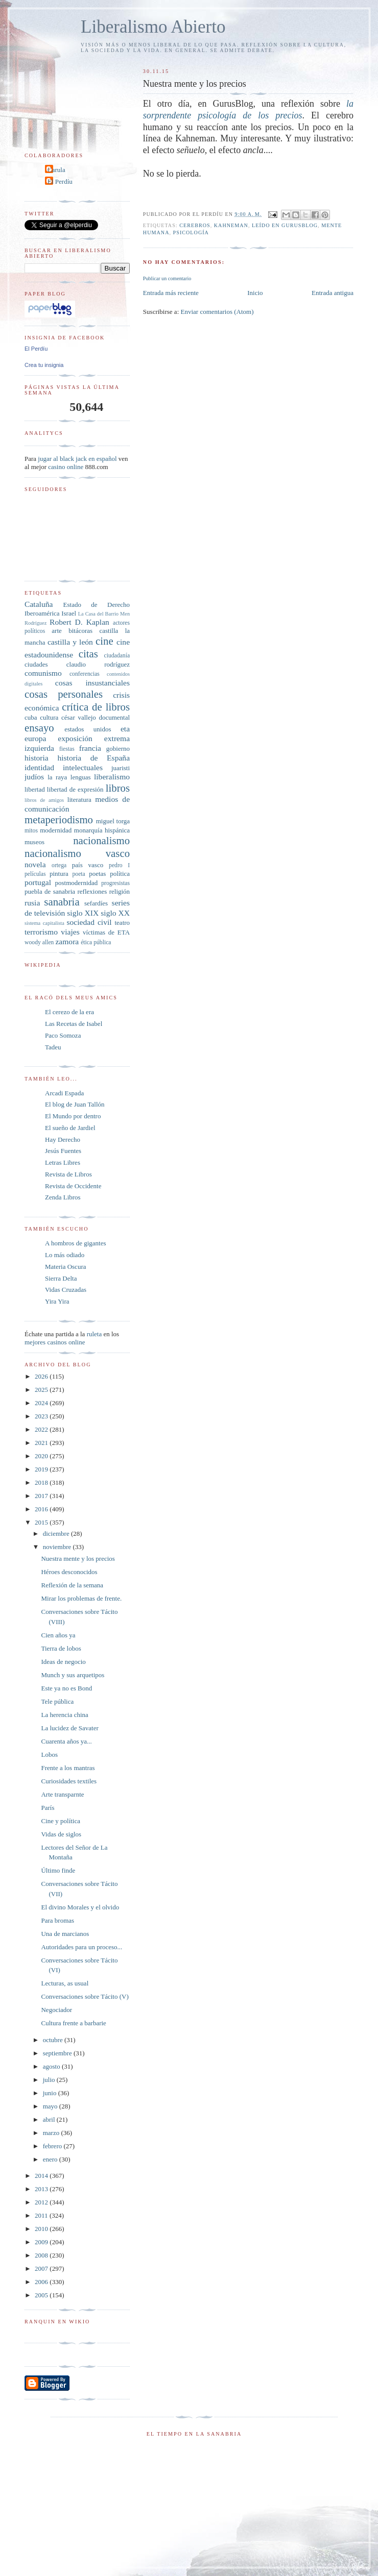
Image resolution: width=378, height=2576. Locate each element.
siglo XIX (83, 913)
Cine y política (60, 1821)
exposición (75, 738)
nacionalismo (101, 840)
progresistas (115, 883)
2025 (42, 1389)
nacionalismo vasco (77, 853)
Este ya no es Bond (66, 1688)
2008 (42, 2255)
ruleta (94, 1334)
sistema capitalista (44, 923)
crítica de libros (96, 707)
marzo (52, 2133)
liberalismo (112, 776)
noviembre (58, 1547)
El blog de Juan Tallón (75, 1104)
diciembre (57, 1533)
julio (50, 2079)
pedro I (119, 865)
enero (51, 2159)
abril (50, 2119)
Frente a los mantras (67, 1768)
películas (35, 874)
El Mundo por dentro (73, 1116)
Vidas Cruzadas (65, 1289)
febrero (53, 2146)
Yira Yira (57, 1301)
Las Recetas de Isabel (73, 1023)
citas (88, 653)
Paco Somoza (63, 1035)
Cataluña (39, 604)
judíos (34, 776)
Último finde (58, 1870)
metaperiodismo (59, 819)
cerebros (194, 225)
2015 (42, 1522)
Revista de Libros (68, 1174)
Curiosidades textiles (69, 1781)
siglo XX (115, 913)
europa (35, 738)
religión (119, 891)
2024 (42, 1403)
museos (34, 842)
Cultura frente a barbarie (73, 2023)
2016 (42, 1509)
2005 (42, 2295)
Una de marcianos (65, 1933)
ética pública (96, 942)
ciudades (36, 664)
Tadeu (53, 1047)
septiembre (58, 2053)
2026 (42, 1376)
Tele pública (57, 1701)
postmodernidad (76, 883)
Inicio (255, 293)
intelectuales (83, 767)
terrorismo (41, 931)
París (47, 1807)
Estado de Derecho (96, 604)
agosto (52, 2066)
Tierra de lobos (61, 1648)
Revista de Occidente (73, 1186)
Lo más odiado (64, 1255)
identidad (39, 767)
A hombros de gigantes (75, 1243)
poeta (78, 874)
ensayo (39, 727)
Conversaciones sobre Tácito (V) (84, 1996)
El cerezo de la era (69, 1012)
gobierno (118, 748)
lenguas (80, 777)
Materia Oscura (65, 1266)
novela (35, 864)
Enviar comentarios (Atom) (217, 311)
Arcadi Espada (64, 1093)
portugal (38, 882)
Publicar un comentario (167, 278)
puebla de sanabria (50, 891)
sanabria (61, 901)
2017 (42, 1496)
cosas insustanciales (92, 682)
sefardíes (96, 903)
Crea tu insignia (44, 365)
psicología (191, 232)
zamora (67, 941)
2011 (42, 2215)
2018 (42, 1482)
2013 (42, 2189)
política (120, 873)
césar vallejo (78, 717)
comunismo (43, 673)
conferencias (84, 674)
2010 (42, 2228)
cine (104, 641)
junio (50, 2093)
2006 (42, 2282)
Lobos (49, 1754)
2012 (42, 2202)
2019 (42, 1469)
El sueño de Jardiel (70, 1128)
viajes (70, 931)
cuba (31, 717)
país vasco (87, 865)
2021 (42, 1442)
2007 (42, 2268)
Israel (68, 613)
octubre (53, 2040)
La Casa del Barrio (98, 614)
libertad (35, 789)
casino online (65, 467)
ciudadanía (117, 655)
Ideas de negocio (63, 1661)
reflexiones (92, 891)
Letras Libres (62, 1162)
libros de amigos (44, 800)
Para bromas (57, 1920)
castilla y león (70, 641)
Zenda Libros (63, 1197)
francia (90, 748)
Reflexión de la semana (72, 1585)
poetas (97, 873)
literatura (79, 799)
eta (125, 728)
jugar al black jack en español (77, 458)
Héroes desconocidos (69, 1572)
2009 (42, 2242)
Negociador (56, 2010)
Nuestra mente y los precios (77, 1558)
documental (114, 717)
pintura (59, 873)
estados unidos (87, 729)
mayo (51, 2106)
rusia (32, 902)
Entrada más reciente (171, 293)
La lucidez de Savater (69, 1728)
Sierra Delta (61, 1278)
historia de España (93, 757)
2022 (42, 1429)
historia (37, 757)
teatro (122, 922)
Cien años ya (58, 1635)
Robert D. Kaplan (79, 622)
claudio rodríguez (98, 664)
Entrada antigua (332, 293)
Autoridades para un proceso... (81, 1947)
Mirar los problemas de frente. (81, 1598)
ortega (59, 865)
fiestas (67, 749)
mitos (31, 830)
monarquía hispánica (102, 830)
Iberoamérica (42, 613)
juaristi (120, 768)
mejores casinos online (55, 1342)
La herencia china (64, 1715)
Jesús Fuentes (63, 1151)
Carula (56, 170)
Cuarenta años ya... (66, 1741)
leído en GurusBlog (285, 225)
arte (56, 630)
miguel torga (113, 821)
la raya (57, 777)
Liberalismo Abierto (153, 27)
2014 (42, 2175)
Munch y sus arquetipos (72, 1675)
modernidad (56, 830)
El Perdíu (60, 181)
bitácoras (80, 630)
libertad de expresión (75, 789)
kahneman (231, 225)
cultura (49, 717)
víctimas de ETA (106, 932)
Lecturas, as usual (64, 1983)
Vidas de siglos (61, 1834)
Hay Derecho (62, 1139)
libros (118, 788)
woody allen (39, 942)
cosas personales (64, 694)
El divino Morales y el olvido (80, 1907)
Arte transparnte (62, 1794)
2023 (42, 1416)
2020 (42, 1456)
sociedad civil (88, 922)
